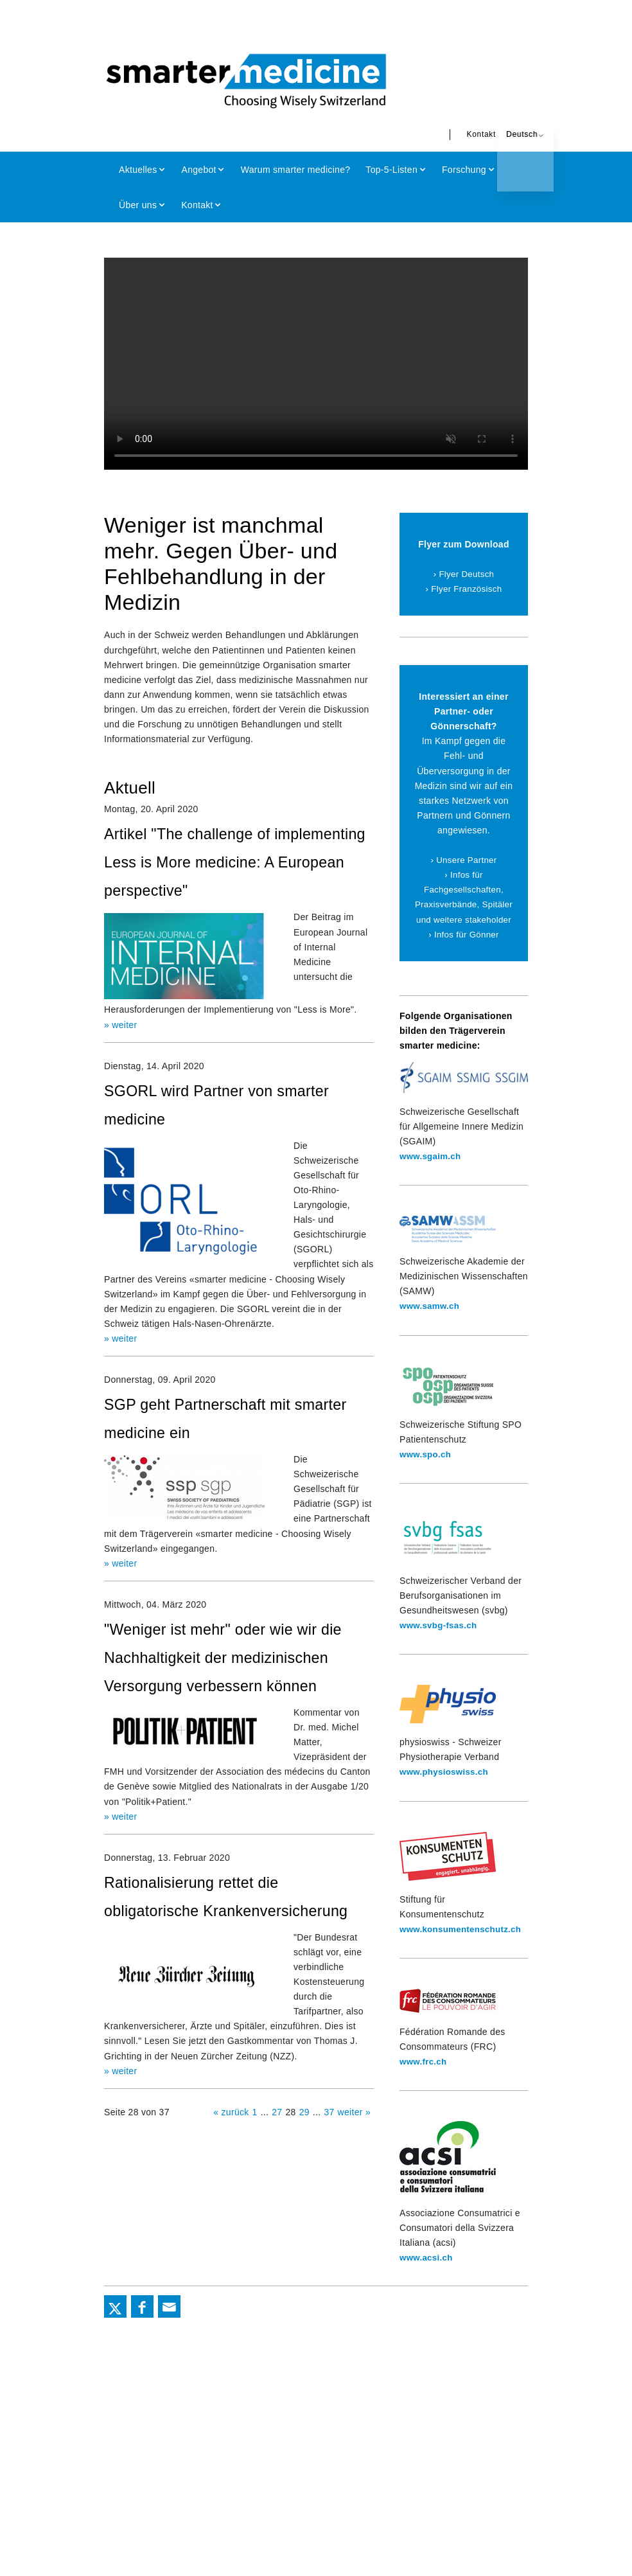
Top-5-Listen (391, 169)
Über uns (138, 205)
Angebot (199, 169)
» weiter (120, 1023)
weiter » (354, 2132)
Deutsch (502, 134)
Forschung (464, 169)
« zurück (231, 2132)
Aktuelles (138, 169)
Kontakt (462, 134)
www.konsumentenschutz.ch (463, 1944)
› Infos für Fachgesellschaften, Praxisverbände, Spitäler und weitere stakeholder (463, 904)
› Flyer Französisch (464, 588)
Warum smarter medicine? (296, 169)
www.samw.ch (430, 1321)
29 (304, 2132)
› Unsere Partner (463, 860)
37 (329, 2132)
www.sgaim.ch (431, 1171)
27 (277, 2132)
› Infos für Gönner (463, 949)
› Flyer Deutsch (463, 574)
